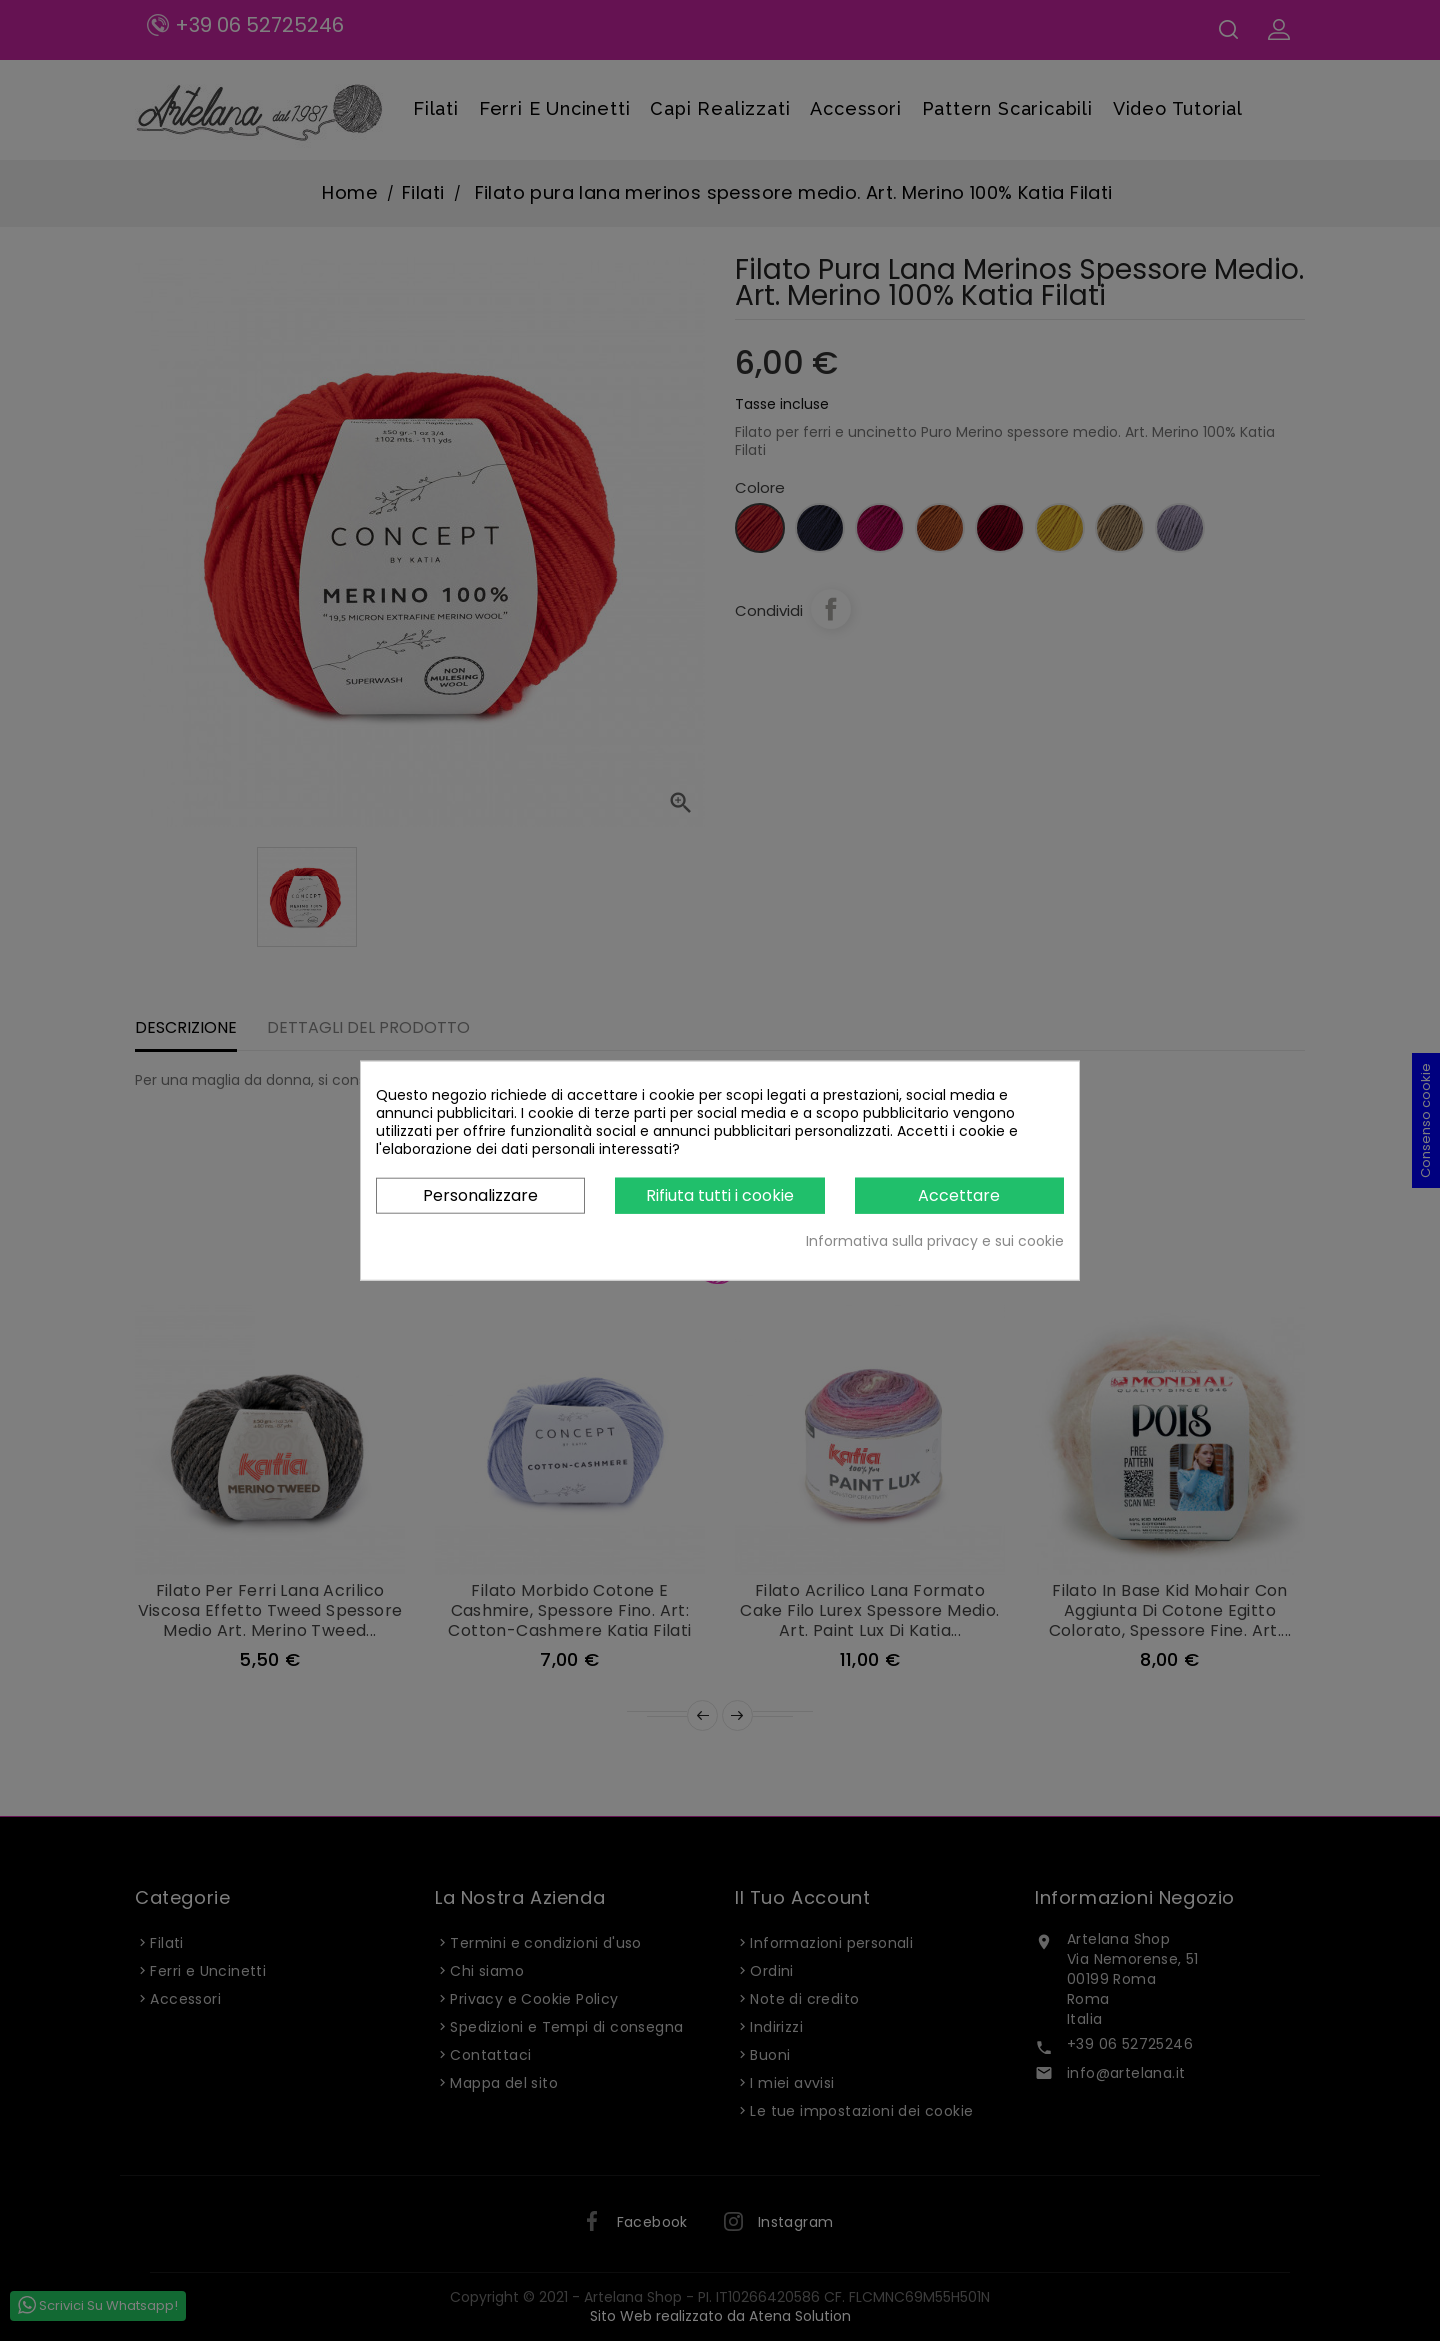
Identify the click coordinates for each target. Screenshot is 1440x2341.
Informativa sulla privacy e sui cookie (935, 1241)
